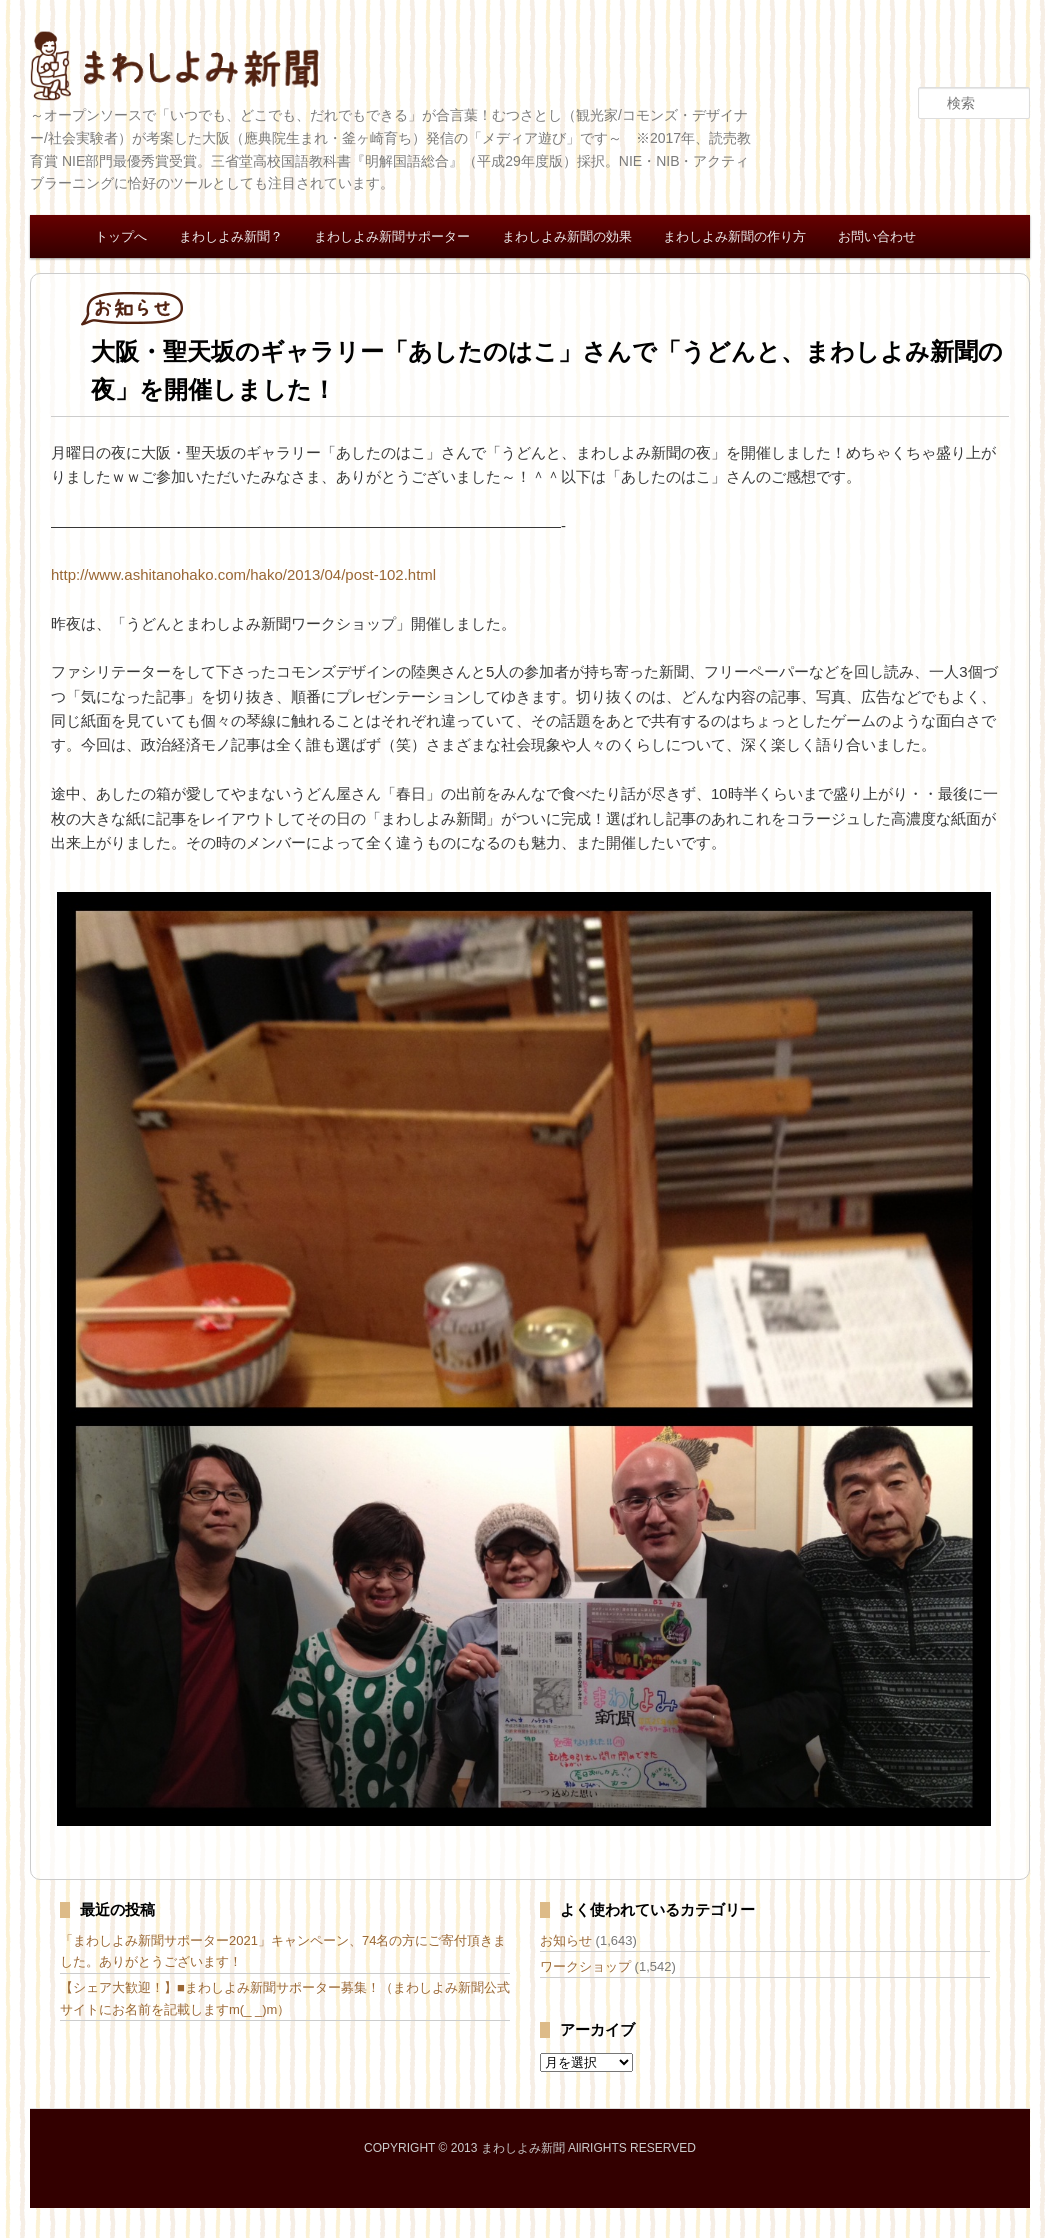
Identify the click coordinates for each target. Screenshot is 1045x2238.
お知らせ (566, 1940)
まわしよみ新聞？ (231, 236)
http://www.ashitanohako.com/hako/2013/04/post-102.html (243, 574)
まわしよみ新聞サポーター (392, 236)
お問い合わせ (877, 236)
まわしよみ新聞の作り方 (734, 236)
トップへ (121, 236)
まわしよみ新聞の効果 (567, 236)
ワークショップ (585, 1966)
